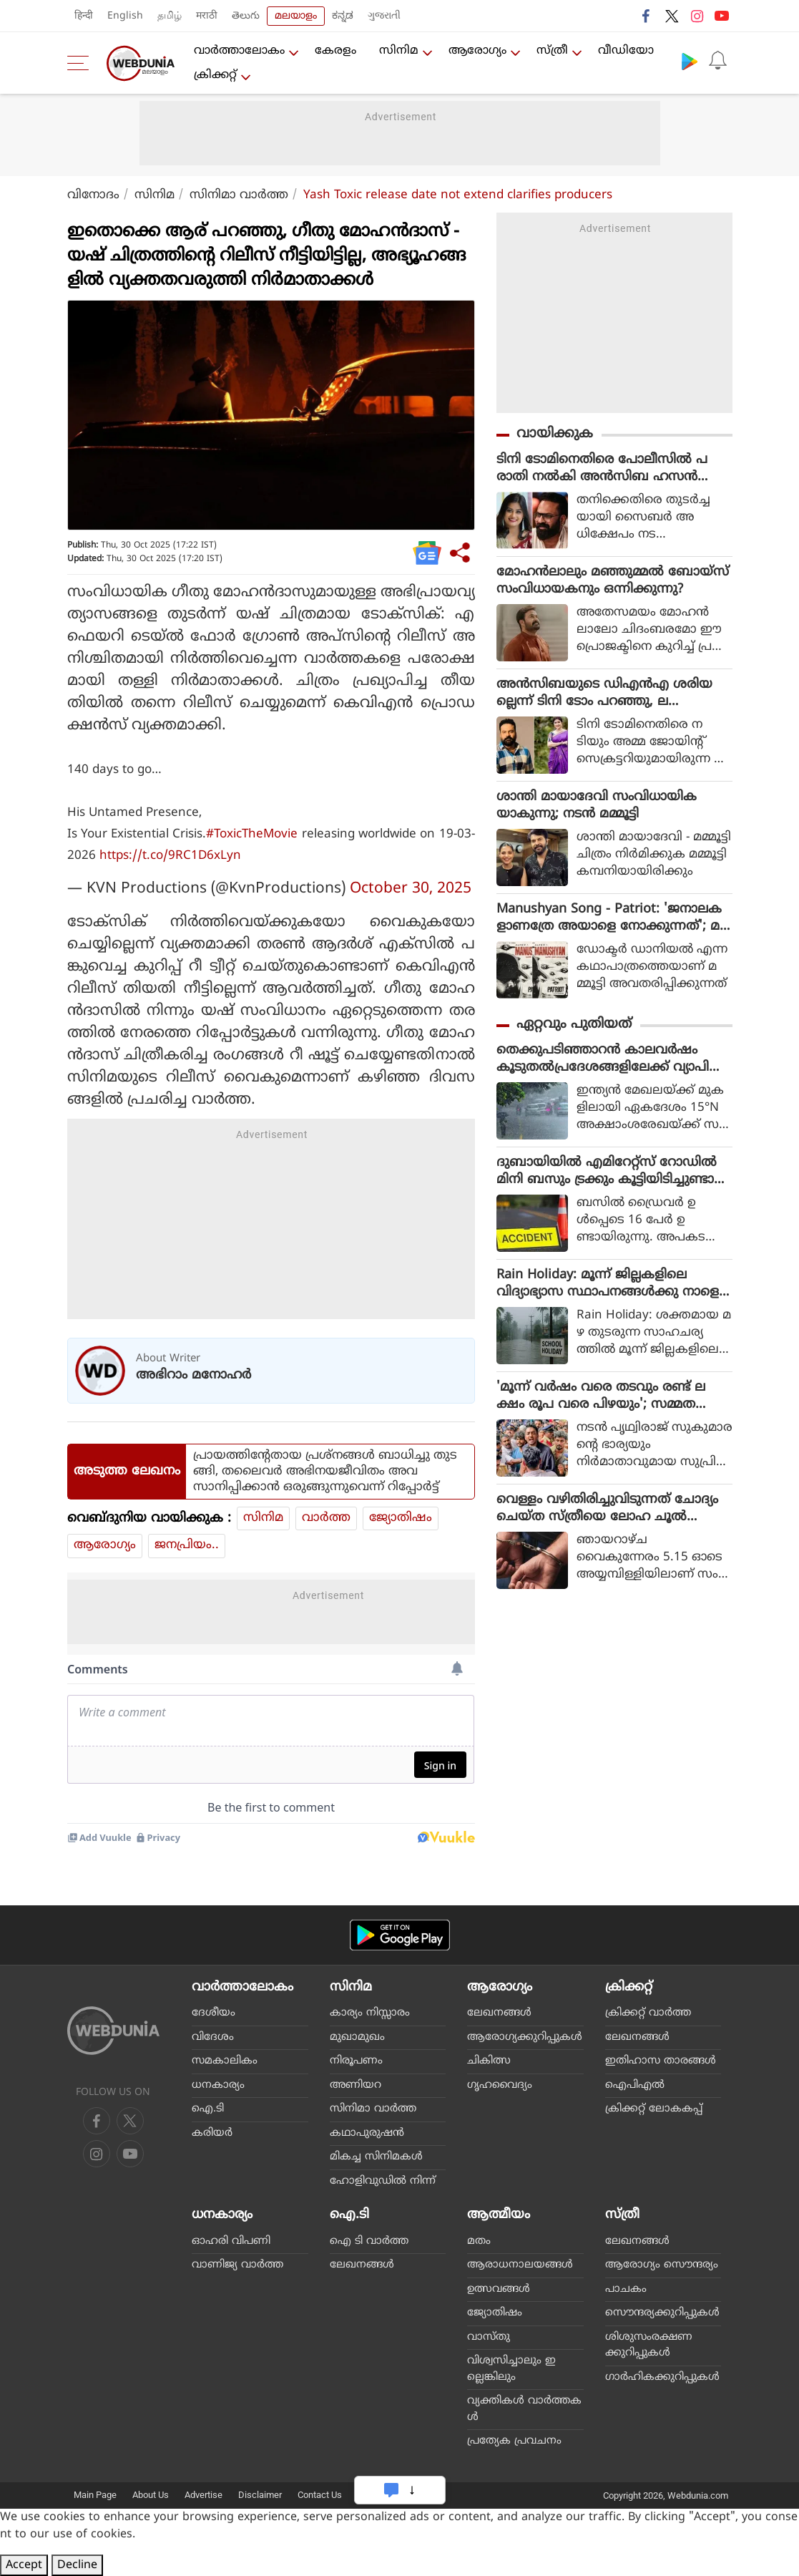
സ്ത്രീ (552, 51)
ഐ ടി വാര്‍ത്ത (369, 2241)
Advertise (203, 2494)
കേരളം (335, 51)
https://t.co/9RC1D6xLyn (170, 856)
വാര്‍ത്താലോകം (239, 51)
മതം (479, 2241)
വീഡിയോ (626, 51)
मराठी (206, 16)
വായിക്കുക (554, 434)
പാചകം (626, 2289)
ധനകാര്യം (218, 2085)
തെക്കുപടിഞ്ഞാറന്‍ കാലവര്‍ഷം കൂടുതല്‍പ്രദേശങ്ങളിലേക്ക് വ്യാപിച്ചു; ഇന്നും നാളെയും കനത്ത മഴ (612, 1059)
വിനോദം (93, 195)
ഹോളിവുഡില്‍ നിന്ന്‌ (383, 2181)
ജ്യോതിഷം (400, 1518)
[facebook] (96, 2121)
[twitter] (130, 2121)
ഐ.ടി (208, 2109)
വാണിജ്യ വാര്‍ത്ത (237, 2265)
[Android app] (400, 1935)
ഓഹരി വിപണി (231, 2241)
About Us (150, 2494)
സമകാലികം (225, 2061)
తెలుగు (246, 16)
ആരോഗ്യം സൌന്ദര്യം (661, 2265)
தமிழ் (169, 16)
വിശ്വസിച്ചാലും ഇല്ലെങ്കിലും (511, 2369)
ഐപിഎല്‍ (635, 2085)
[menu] (81, 63)
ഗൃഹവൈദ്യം (499, 2085)
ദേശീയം (213, 2013)
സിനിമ (398, 51)
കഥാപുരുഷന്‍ (367, 2133)
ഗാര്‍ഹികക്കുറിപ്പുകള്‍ (662, 2377)
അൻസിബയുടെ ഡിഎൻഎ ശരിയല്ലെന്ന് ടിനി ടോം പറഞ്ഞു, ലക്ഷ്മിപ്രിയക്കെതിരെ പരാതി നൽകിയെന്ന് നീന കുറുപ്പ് (604, 693)
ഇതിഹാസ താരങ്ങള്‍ (660, 2061)
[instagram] (130, 2154)
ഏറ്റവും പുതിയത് (574, 1024)
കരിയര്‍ (212, 2133)
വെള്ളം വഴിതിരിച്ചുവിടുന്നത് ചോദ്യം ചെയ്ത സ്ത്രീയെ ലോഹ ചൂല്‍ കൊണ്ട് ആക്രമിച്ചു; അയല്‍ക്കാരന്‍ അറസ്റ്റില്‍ (608, 1509)
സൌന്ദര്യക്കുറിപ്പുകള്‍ (662, 2313)
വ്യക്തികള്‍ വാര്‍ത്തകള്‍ (524, 2409)
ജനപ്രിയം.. (187, 1545)
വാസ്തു (488, 2337)
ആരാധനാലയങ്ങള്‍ (520, 2265)
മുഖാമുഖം (357, 2037)
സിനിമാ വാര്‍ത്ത (239, 195)
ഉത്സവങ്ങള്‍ (498, 2289)
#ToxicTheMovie (252, 834)
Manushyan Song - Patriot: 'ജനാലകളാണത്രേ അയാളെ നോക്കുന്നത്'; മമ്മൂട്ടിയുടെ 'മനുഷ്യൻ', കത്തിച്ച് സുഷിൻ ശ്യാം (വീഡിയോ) (609, 918)
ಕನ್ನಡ (342, 16)
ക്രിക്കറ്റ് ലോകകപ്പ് (653, 2109)
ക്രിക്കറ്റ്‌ (215, 75)
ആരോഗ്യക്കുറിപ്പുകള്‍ (524, 2037)
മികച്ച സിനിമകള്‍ (376, 2157)
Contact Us (320, 2494)
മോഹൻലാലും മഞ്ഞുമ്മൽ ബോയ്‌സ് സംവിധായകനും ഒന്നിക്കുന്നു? (612, 581)
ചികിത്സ (489, 2061)
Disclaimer (260, 2494)
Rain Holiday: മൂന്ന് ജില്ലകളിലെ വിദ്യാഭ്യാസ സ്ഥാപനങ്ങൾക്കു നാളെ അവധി (607, 1284)
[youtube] (96, 2154)
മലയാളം (296, 16)
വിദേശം (213, 2037)
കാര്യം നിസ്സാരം (370, 2013)
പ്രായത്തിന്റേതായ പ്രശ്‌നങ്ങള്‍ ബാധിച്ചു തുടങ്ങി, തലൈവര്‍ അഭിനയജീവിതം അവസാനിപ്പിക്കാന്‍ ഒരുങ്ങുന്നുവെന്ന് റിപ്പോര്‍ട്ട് (325, 1471)
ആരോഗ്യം (477, 51)
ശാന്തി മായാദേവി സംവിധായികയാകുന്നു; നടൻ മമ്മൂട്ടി (596, 805)
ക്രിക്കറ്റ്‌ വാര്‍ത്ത (648, 2013)
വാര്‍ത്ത (326, 1518)
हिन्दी (83, 16)
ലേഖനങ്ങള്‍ (499, 2013)
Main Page (95, 2494)
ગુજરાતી (384, 16)
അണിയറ (355, 2085)
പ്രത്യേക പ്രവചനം (514, 2441)
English (125, 16)
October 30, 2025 (410, 889)
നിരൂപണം (356, 2061)
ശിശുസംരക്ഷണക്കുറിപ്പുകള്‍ (648, 2345)
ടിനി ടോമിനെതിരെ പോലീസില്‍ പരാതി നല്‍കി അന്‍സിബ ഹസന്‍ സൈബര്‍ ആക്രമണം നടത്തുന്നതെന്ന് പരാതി (601, 469)
